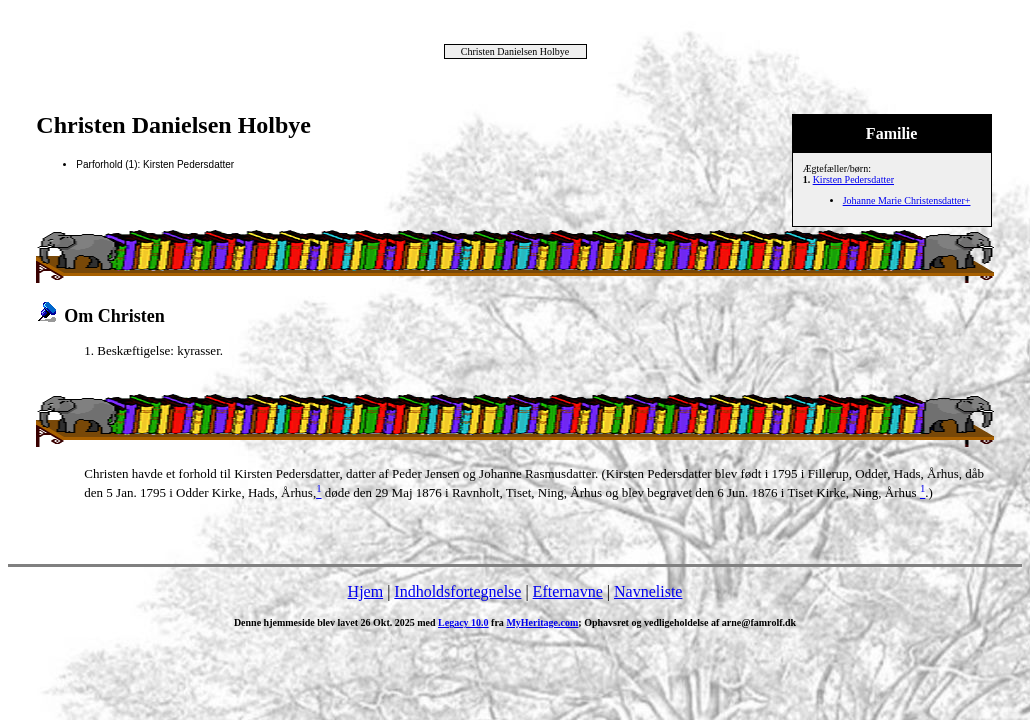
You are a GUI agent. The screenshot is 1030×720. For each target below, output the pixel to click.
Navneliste (648, 591)
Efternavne (568, 591)
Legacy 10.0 (463, 622)
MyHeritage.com (542, 622)
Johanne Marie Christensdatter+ (907, 200)
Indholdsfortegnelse (457, 591)
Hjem (366, 591)
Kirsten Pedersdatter (853, 179)
